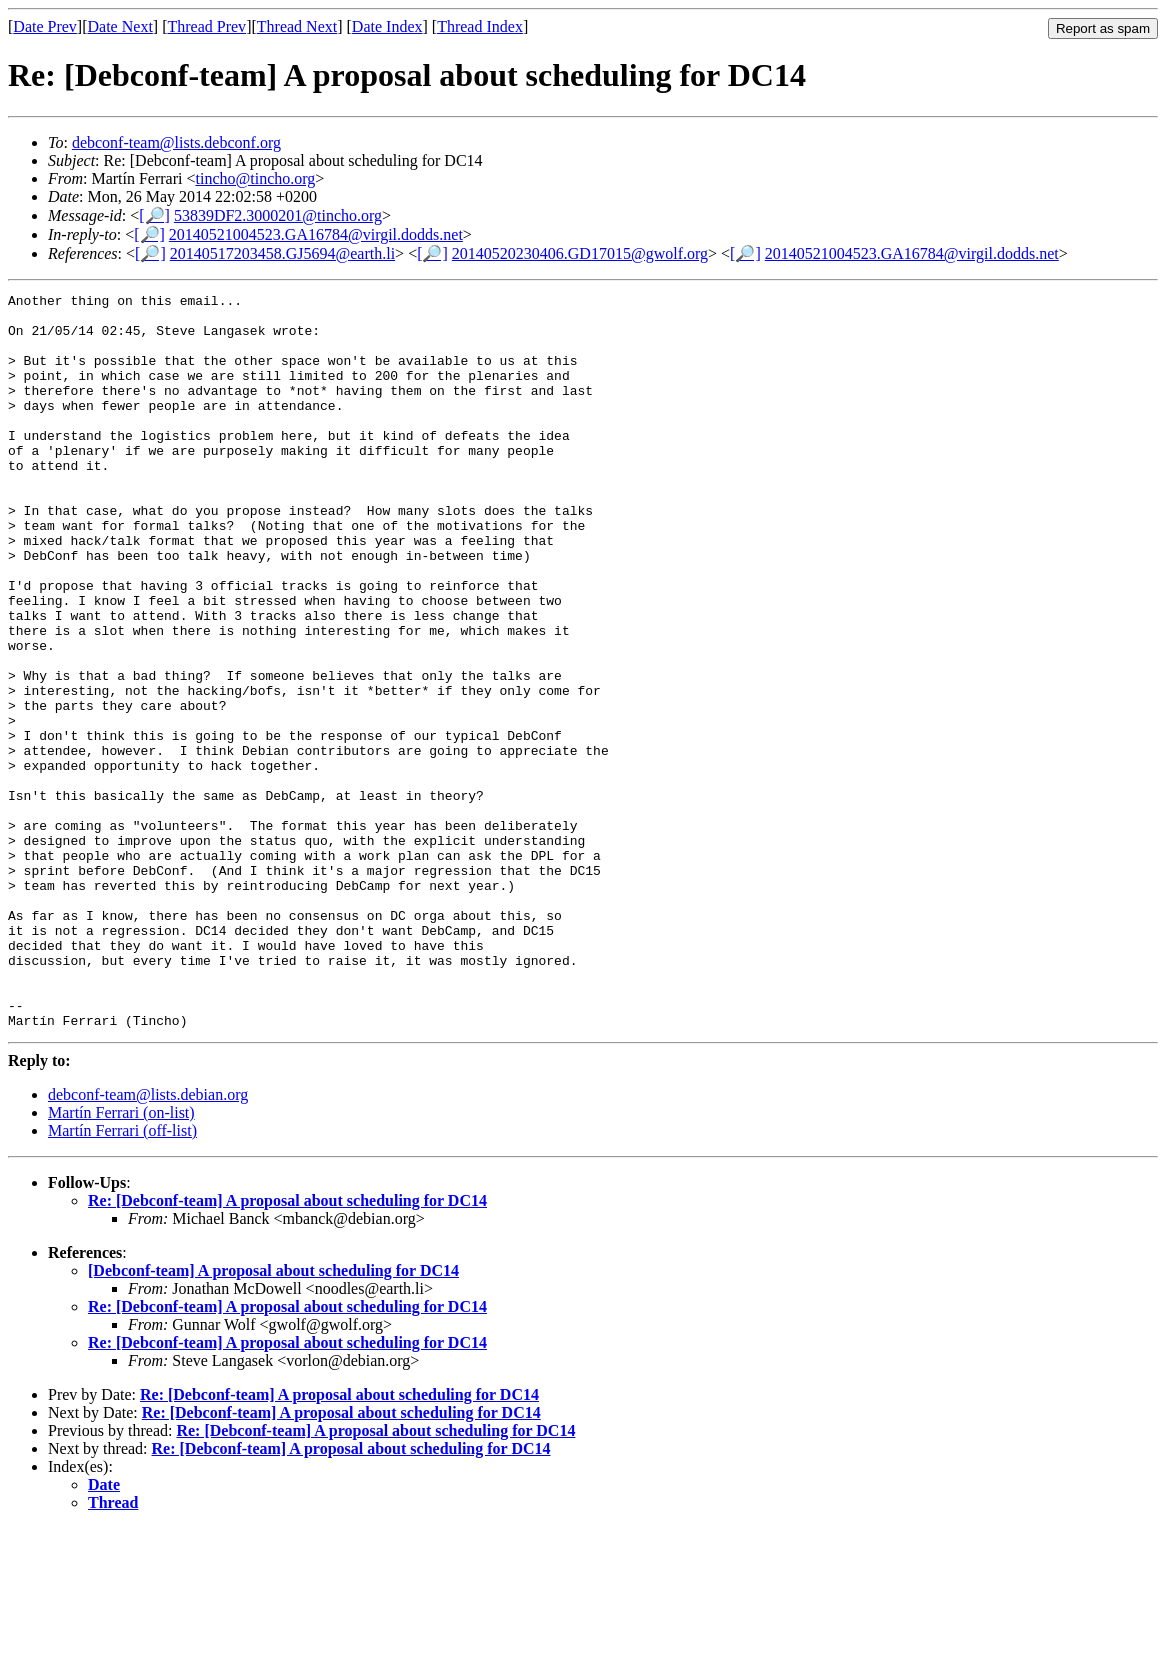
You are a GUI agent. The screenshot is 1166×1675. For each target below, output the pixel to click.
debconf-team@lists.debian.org (148, 1241)
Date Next (120, 26)
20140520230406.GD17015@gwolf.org (580, 253)
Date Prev (45, 26)
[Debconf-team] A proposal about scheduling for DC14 (273, 1417)
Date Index (387, 26)
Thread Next (297, 26)
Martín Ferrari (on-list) (121, 1259)
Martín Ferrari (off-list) (122, 1277)
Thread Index (480, 26)
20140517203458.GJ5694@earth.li (282, 253)
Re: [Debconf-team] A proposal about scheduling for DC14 (287, 1347)
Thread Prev (206, 26)
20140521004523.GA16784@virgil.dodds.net (316, 234)
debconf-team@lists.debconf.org (176, 142)
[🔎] (154, 215)
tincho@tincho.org (256, 178)
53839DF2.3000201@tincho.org (278, 215)
